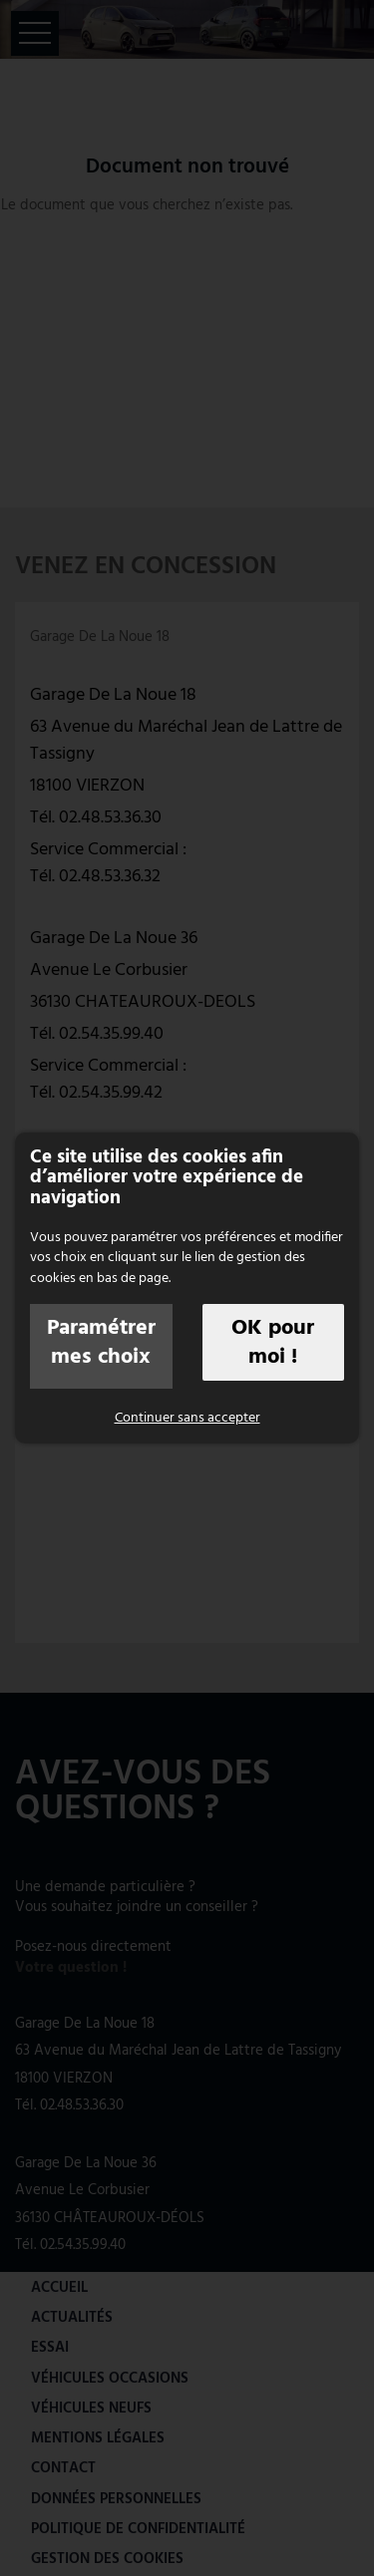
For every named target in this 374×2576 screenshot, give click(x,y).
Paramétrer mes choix (101, 1342)
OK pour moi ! (272, 1342)
